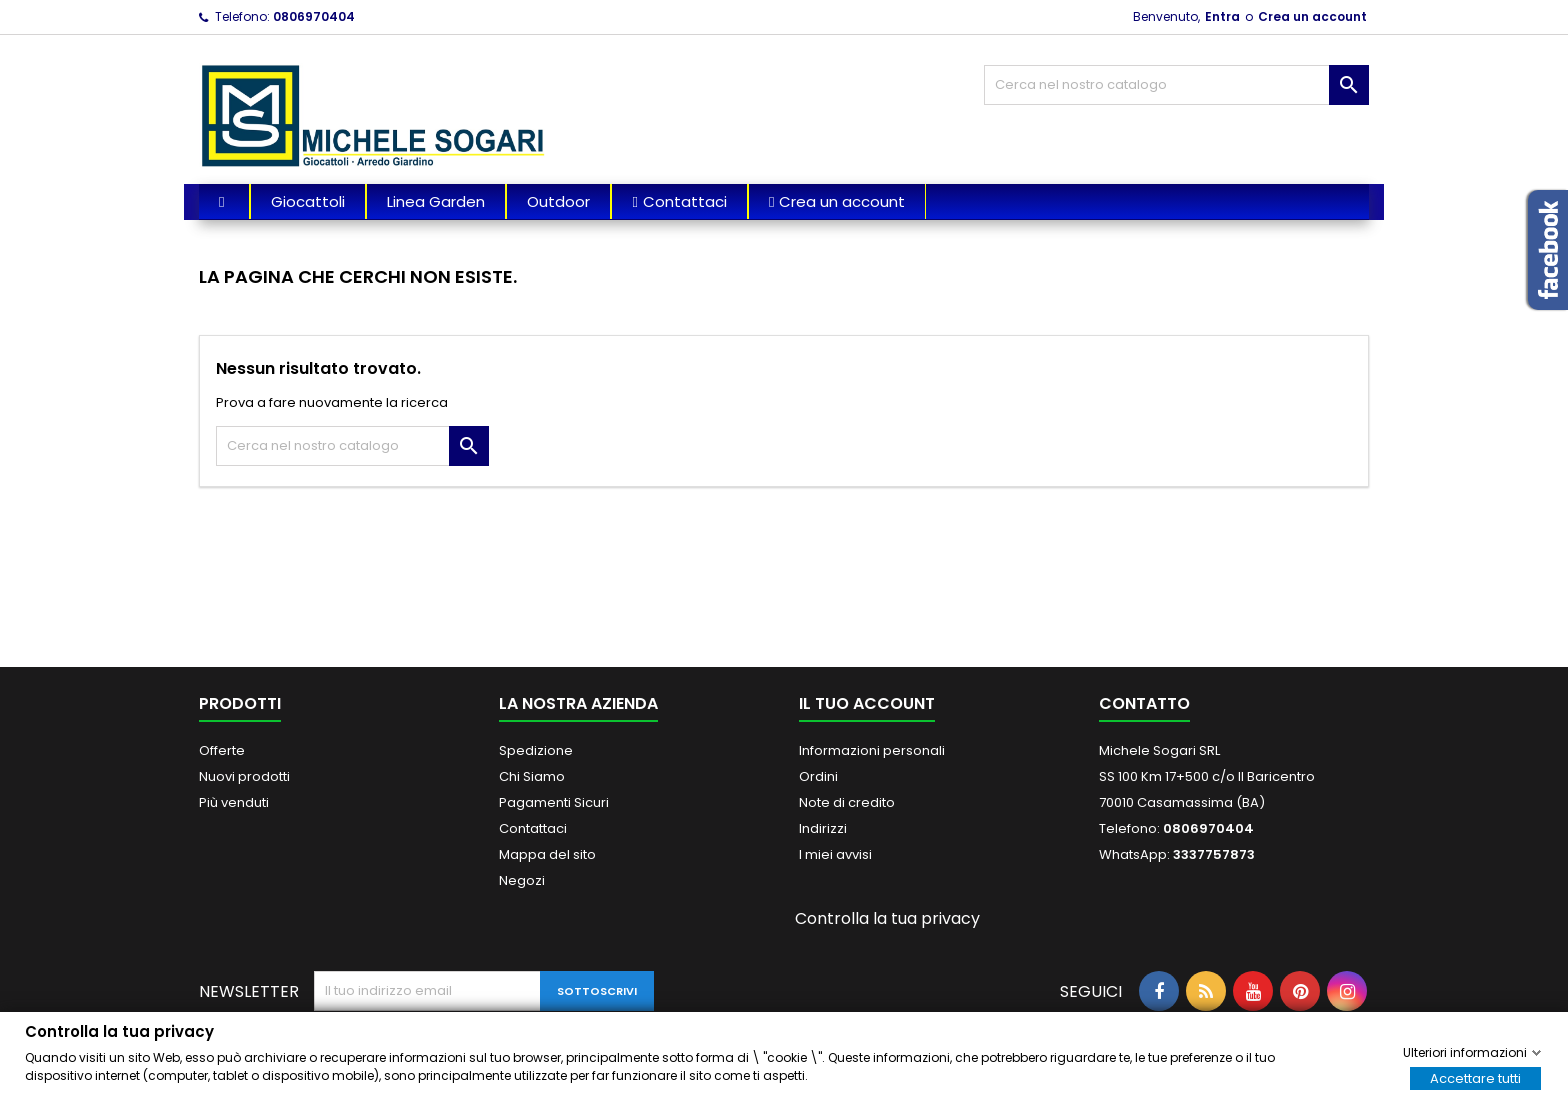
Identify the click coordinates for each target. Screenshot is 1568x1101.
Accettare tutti (1475, 1077)
